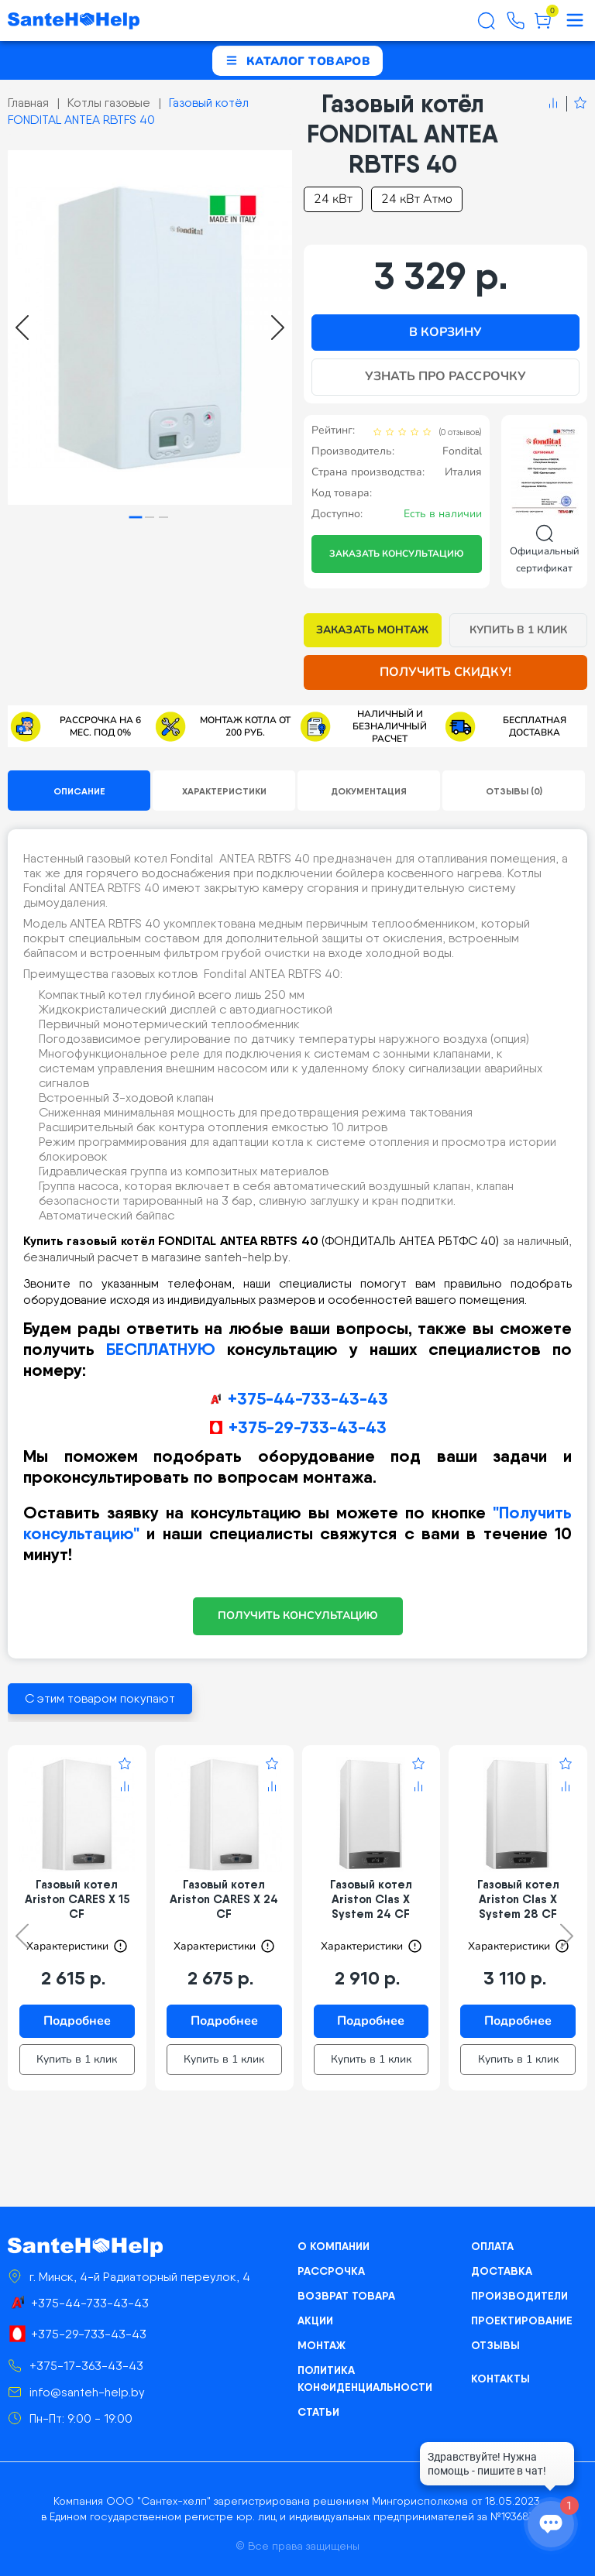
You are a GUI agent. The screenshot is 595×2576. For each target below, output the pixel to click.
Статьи (318, 2412)
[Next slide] (277, 327)
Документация (369, 791)
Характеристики (224, 791)
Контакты (500, 2379)
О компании (334, 2246)
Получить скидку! (445, 672)
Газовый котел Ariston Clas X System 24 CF (371, 1899)
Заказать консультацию (396, 553)
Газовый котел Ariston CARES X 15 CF (77, 1899)
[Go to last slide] (22, 327)
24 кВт (333, 199)
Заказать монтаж (372, 630)
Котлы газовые (108, 102)
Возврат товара (346, 2296)
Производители (519, 2296)
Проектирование (522, 2320)
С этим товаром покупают (100, 1698)
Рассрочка (331, 2271)
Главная (28, 102)
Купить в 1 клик (518, 630)
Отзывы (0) (514, 791)
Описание (79, 791)
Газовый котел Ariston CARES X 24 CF (224, 1899)
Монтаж (322, 2345)
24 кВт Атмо (416, 199)
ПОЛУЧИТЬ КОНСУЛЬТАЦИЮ (298, 1615)
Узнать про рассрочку (445, 376)
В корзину (445, 332)
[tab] (136, 517)
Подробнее (77, 2020)
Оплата (492, 2246)
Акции (315, 2320)
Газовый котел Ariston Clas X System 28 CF (518, 1899)
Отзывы (495, 2345)
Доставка (501, 2271)
